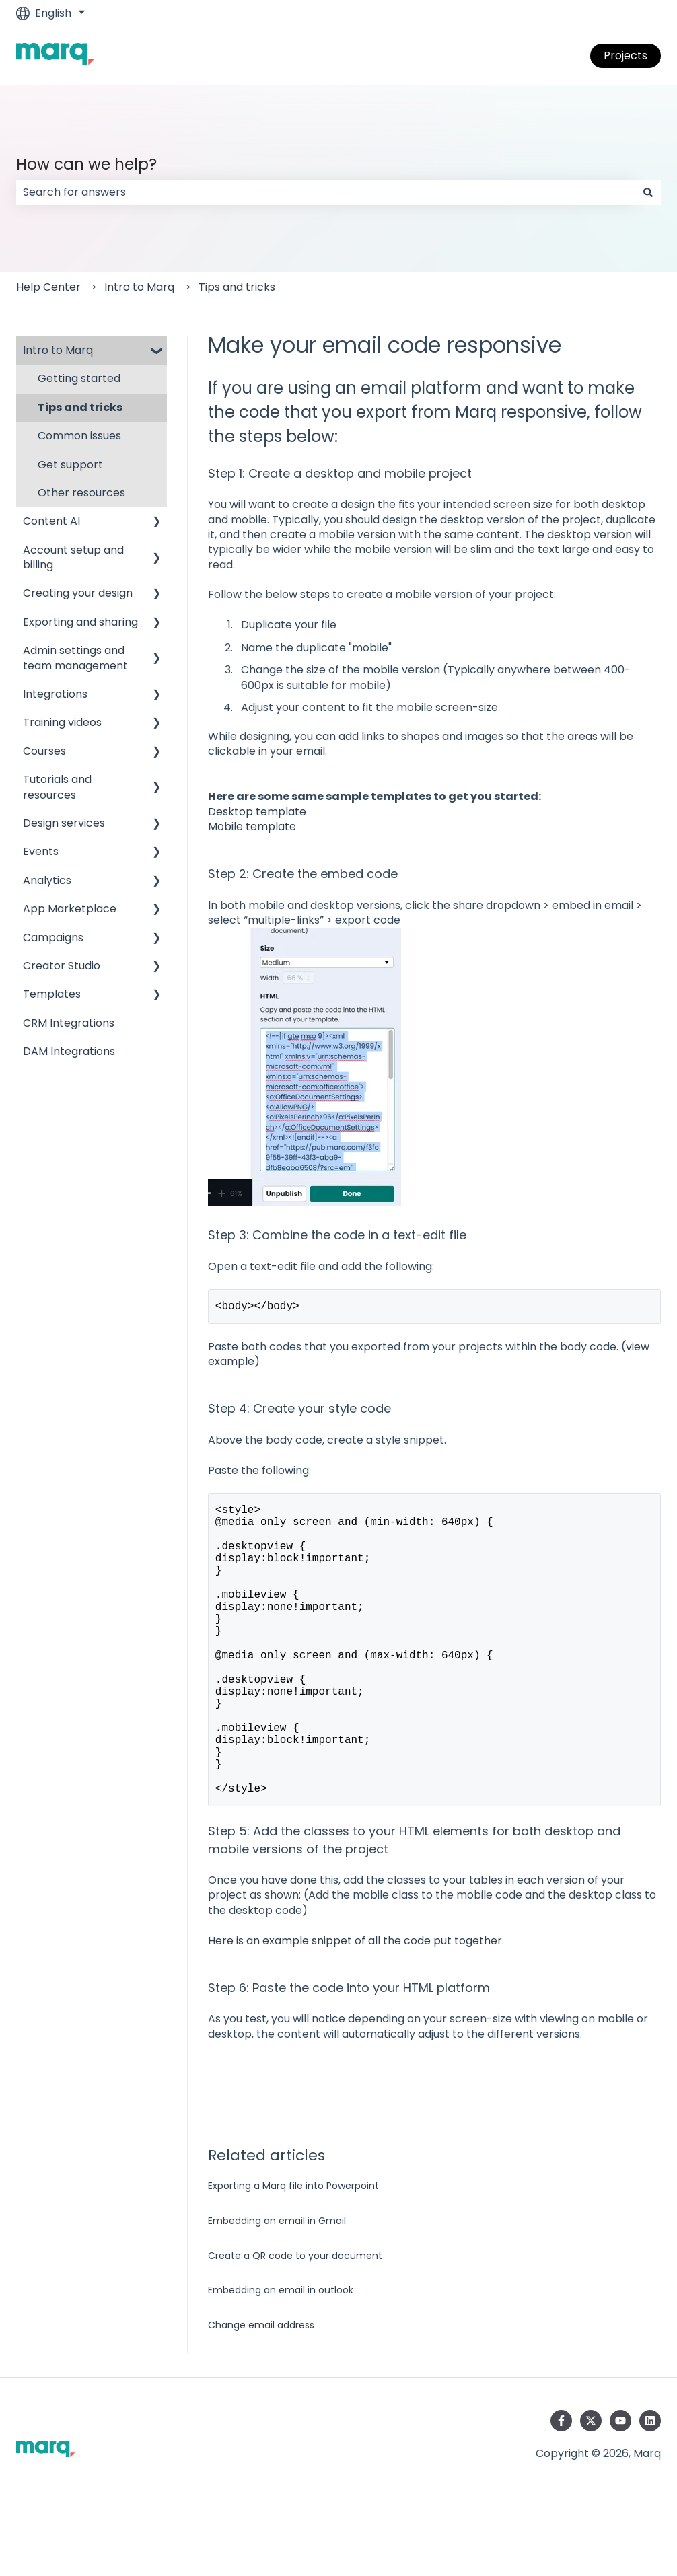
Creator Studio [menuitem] (61, 965)
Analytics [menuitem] (47, 880)
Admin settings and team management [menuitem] (75, 657)
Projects (625, 55)
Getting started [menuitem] (79, 378)
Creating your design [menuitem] (78, 593)
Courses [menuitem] (44, 751)
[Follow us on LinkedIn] (650, 2488)
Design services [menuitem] (64, 823)
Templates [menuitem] (52, 994)
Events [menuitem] (41, 851)
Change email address (261, 2392)
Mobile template (252, 826)
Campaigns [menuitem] (53, 937)
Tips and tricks (237, 287)
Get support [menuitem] (70, 464)
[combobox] (325, 192)
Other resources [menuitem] (81, 493)
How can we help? (86, 164)
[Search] (648, 192)
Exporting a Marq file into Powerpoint (293, 2253)
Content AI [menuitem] (51, 521)
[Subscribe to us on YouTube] (620, 2488)
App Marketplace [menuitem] (69, 908)
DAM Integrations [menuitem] (69, 1051)
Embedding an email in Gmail (277, 2288)
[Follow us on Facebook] (561, 2488)
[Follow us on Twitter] (591, 2488)
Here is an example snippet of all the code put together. (356, 2008)
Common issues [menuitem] (79, 435)
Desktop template (257, 811)
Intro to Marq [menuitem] (58, 350)
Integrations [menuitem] (55, 694)
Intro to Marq (139, 287)
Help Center (48, 287)
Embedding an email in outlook (280, 2357)
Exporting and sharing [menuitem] (80, 622)
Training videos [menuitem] (62, 722)
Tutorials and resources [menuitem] (57, 787)
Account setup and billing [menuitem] (73, 557)
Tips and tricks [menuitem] (80, 407)
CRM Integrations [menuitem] (68, 1023)
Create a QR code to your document (295, 2323)
